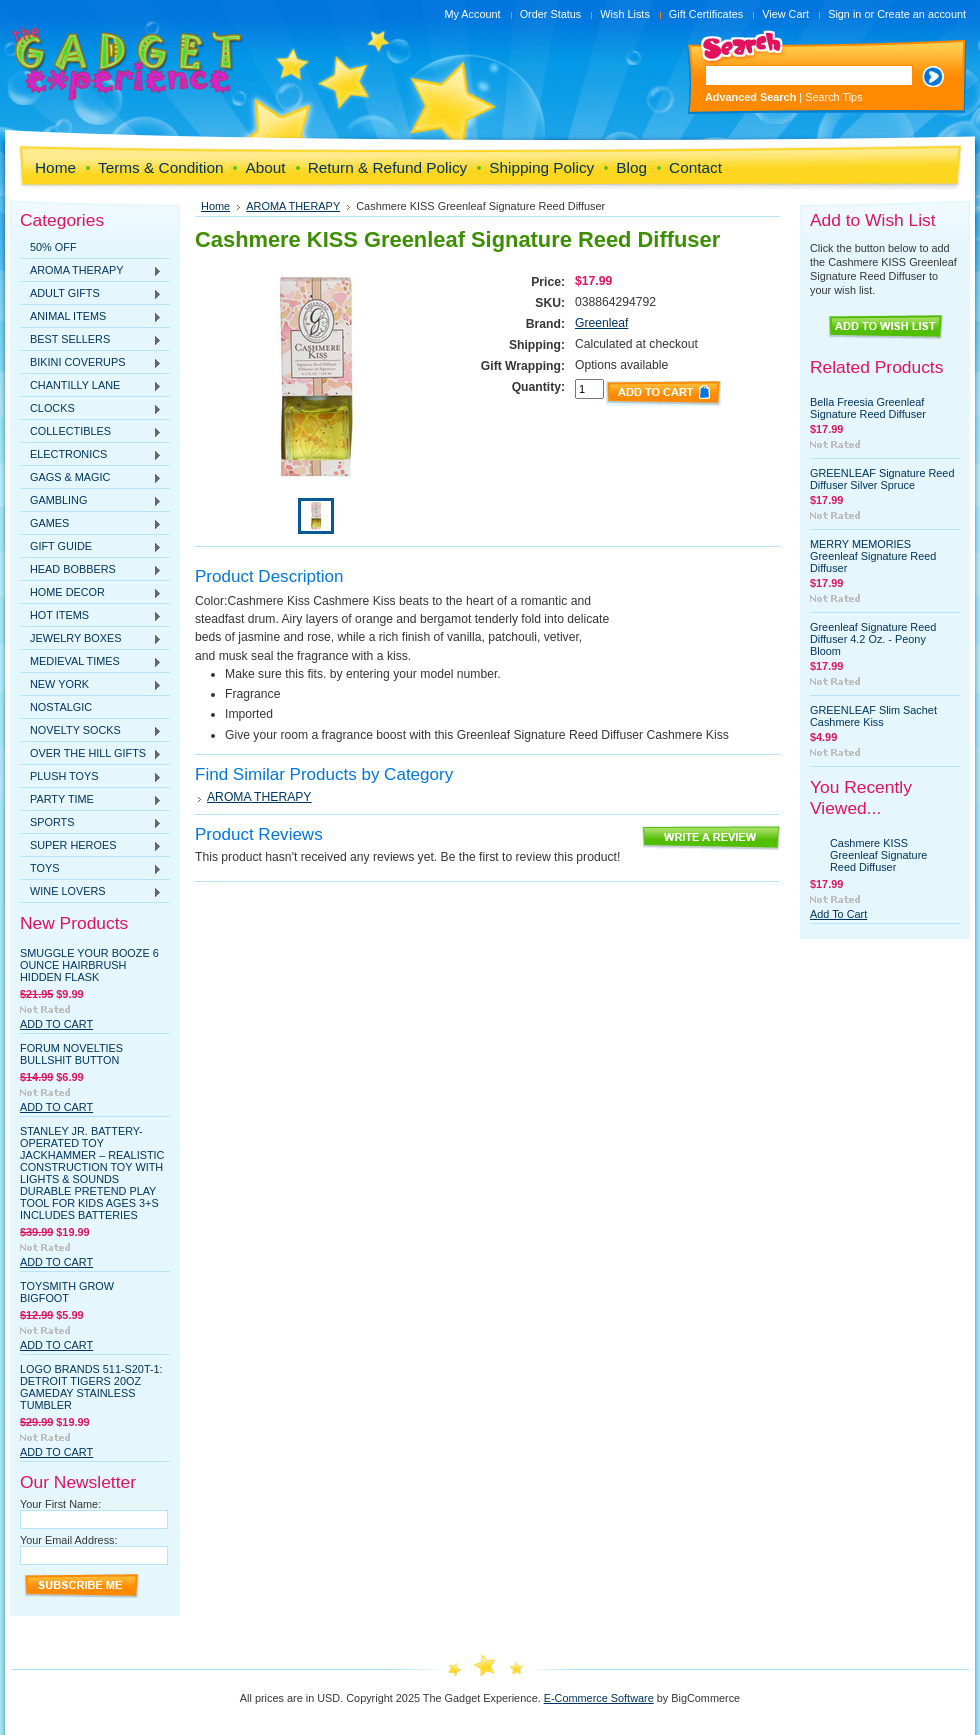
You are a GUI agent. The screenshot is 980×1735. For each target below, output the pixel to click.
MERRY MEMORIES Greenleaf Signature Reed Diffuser (873, 556)
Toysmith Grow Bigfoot (67, 1292)
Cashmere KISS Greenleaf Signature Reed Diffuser (878, 855)
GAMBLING (91, 501)
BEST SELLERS (91, 340)
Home (215, 206)
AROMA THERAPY (91, 271)
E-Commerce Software (599, 1698)
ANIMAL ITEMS (91, 317)
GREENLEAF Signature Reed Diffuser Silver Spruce (882, 479)
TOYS (91, 869)
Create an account (921, 14)
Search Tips (833, 97)
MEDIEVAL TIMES (91, 662)
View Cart (785, 14)
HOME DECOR (91, 593)
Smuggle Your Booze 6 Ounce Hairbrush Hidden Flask (89, 965)
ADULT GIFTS (91, 294)
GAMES (91, 524)
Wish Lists (625, 14)
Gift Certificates (706, 14)
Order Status (551, 14)
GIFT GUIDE (91, 547)
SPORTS (91, 823)
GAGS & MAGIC (91, 478)
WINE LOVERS (91, 892)
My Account (472, 14)
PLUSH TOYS (91, 777)
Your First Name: (60, 1504)
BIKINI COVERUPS (91, 363)
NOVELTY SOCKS (91, 731)
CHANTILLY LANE (91, 386)
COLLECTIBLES (91, 432)
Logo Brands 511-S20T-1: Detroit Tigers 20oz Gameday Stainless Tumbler (91, 1387)
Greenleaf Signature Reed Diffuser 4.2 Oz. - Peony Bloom (873, 639)
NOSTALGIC (61, 707)
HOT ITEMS (91, 616)
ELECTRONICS (91, 455)
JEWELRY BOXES (91, 639)
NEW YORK (91, 685)
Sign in (844, 14)
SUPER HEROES (91, 846)
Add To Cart (56, 1024)
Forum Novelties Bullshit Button (71, 1054)
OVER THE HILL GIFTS (91, 754)
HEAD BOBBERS (91, 570)
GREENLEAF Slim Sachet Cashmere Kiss (873, 716)
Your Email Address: (69, 1540)
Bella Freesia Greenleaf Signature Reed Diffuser (868, 408)
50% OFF (53, 247)
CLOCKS (91, 409)
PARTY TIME (91, 800)
